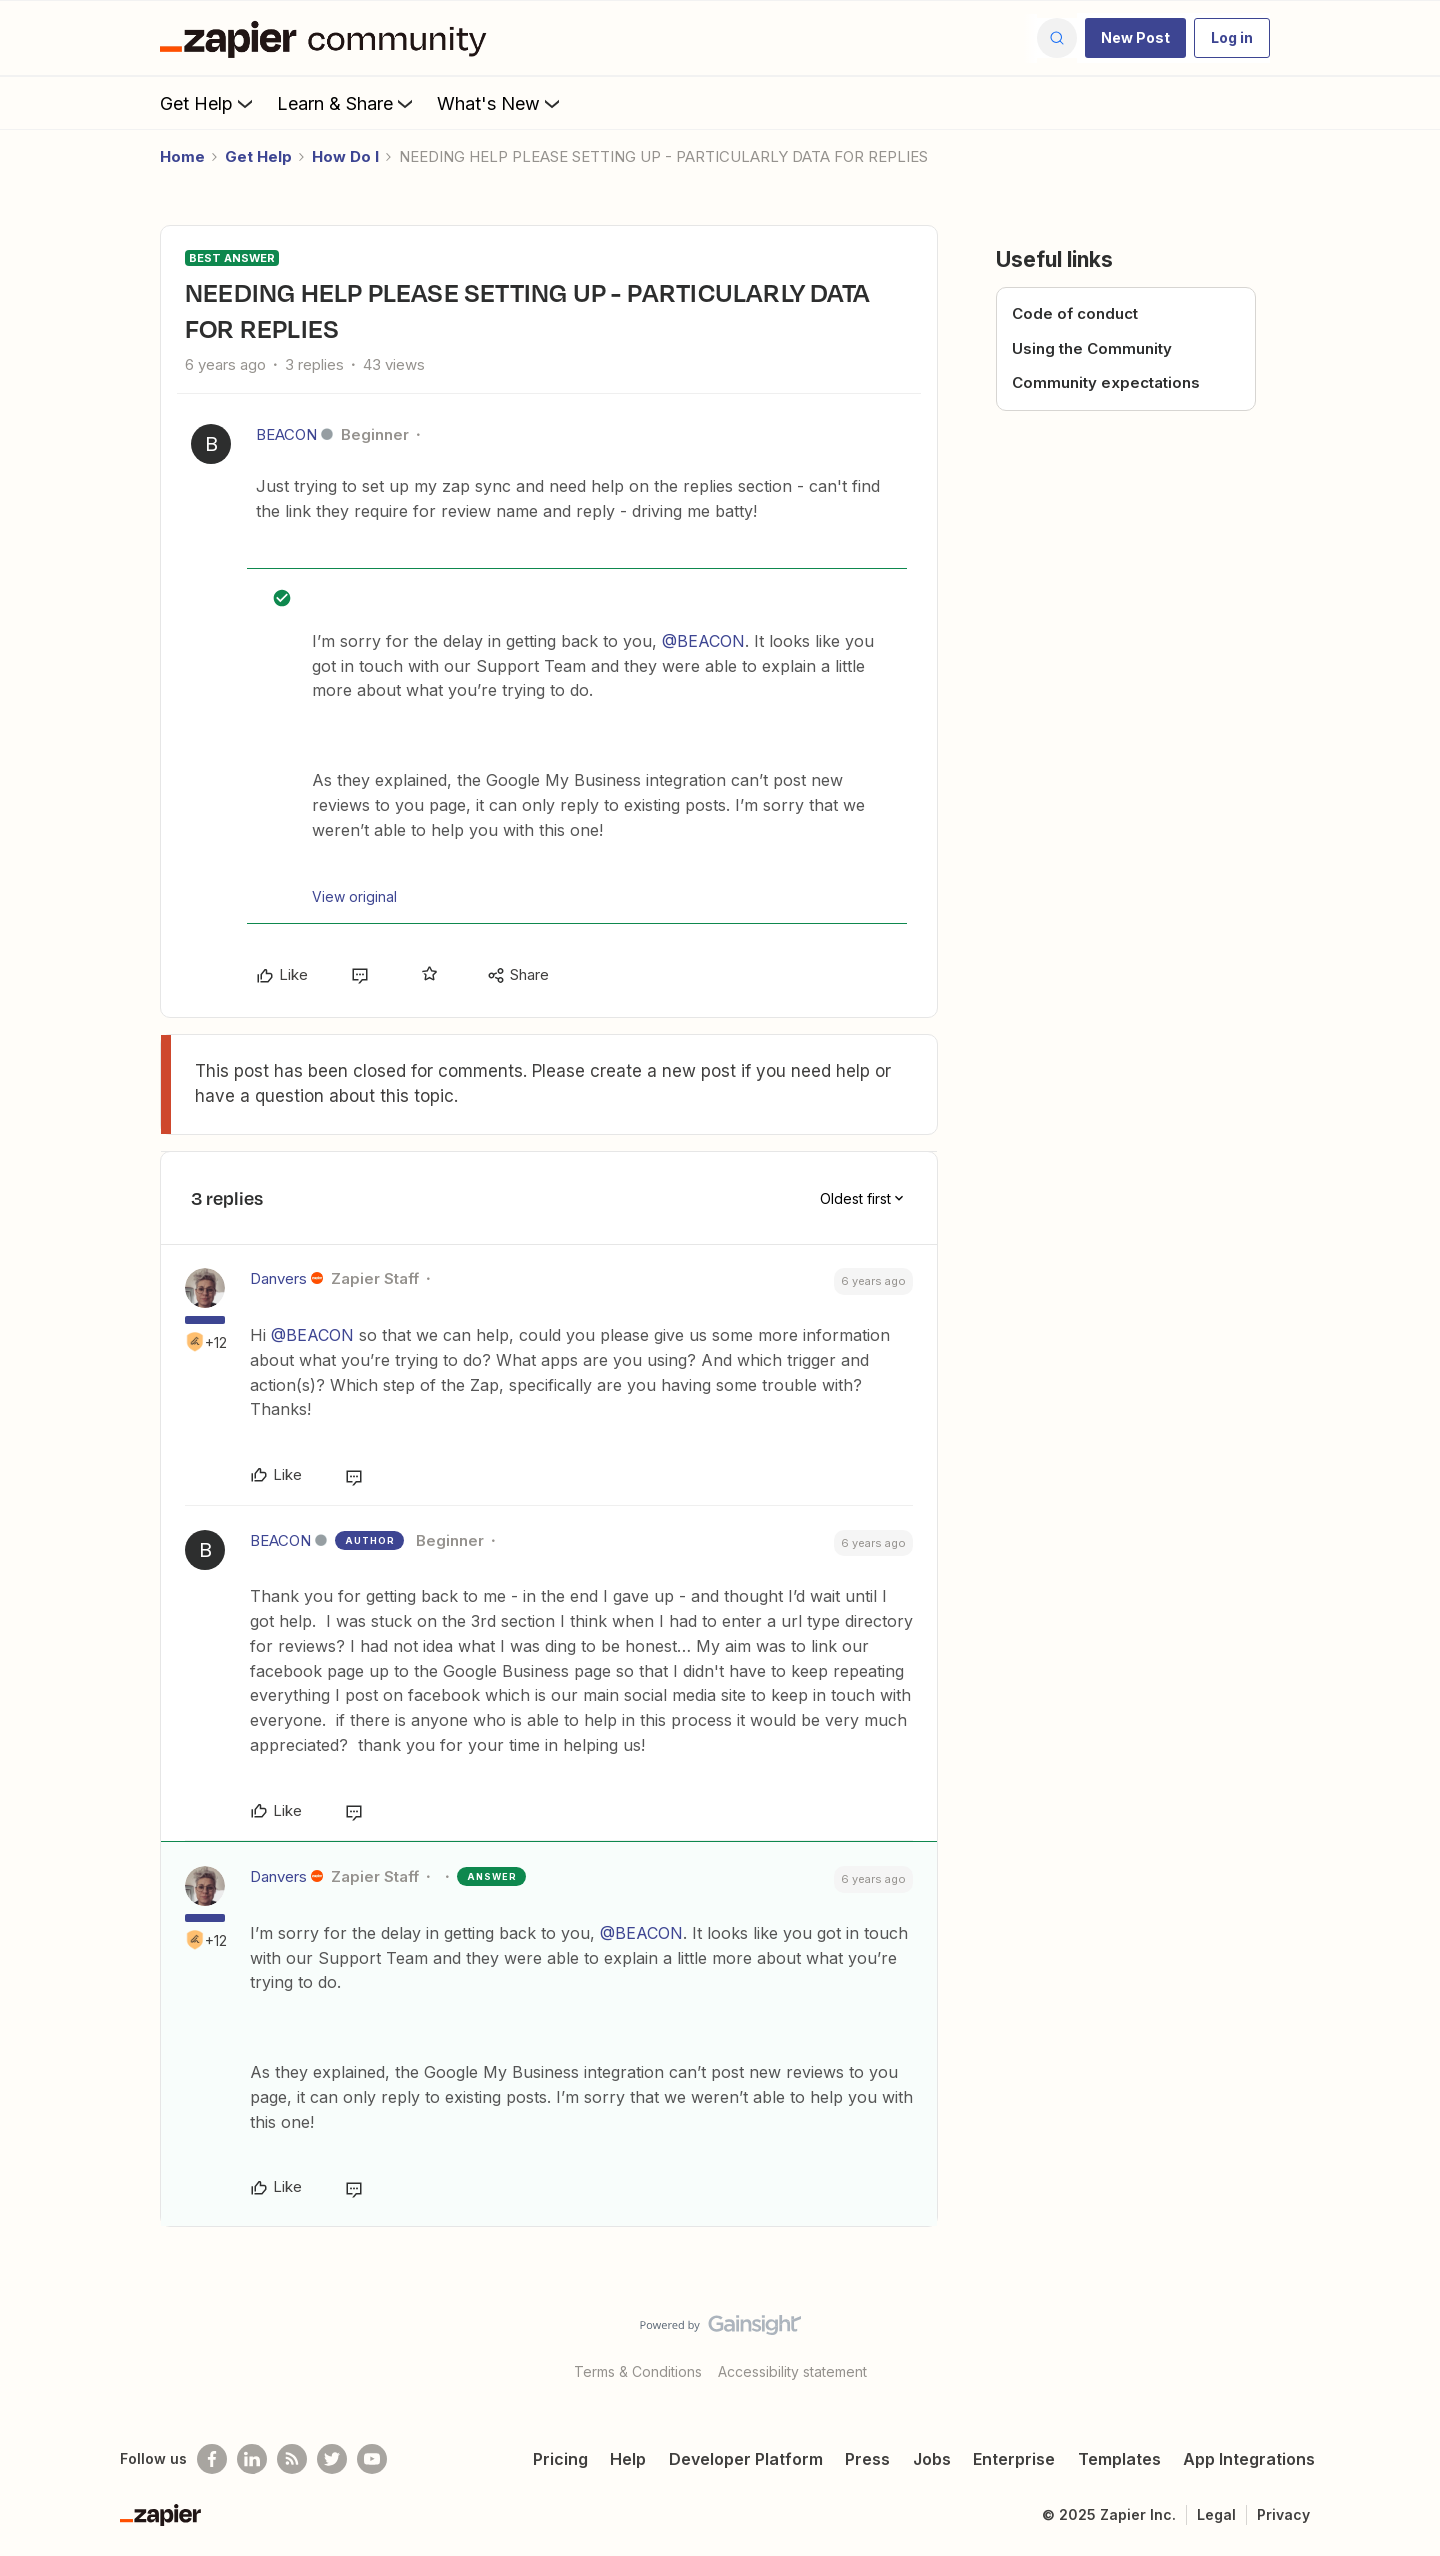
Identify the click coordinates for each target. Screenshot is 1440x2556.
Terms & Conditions (638, 2371)
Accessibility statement (792, 2371)
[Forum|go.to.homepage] (328, 38)
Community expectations (1106, 382)
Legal (1216, 2514)
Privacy (1283, 2514)
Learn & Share (347, 103)
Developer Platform (746, 2459)
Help (628, 2459)
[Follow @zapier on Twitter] (332, 2459)
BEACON (286, 434)
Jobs (932, 2459)
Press (867, 2459)
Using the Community (1092, 348)
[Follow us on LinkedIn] (252, 2459)
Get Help (208, 103)
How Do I (345, 156)
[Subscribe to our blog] (292, 2459)
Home (182, 156)
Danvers (278, 1278)
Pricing (560, 2459)
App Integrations (1249, 2459)
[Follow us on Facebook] (212, 2459)
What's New (500, 103)
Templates (1119, 2459)
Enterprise (1014, 2459)
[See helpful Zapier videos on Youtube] (372, 2459)
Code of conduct (1075, 313)
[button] (1135, 38)
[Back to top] (1400, 2342)
